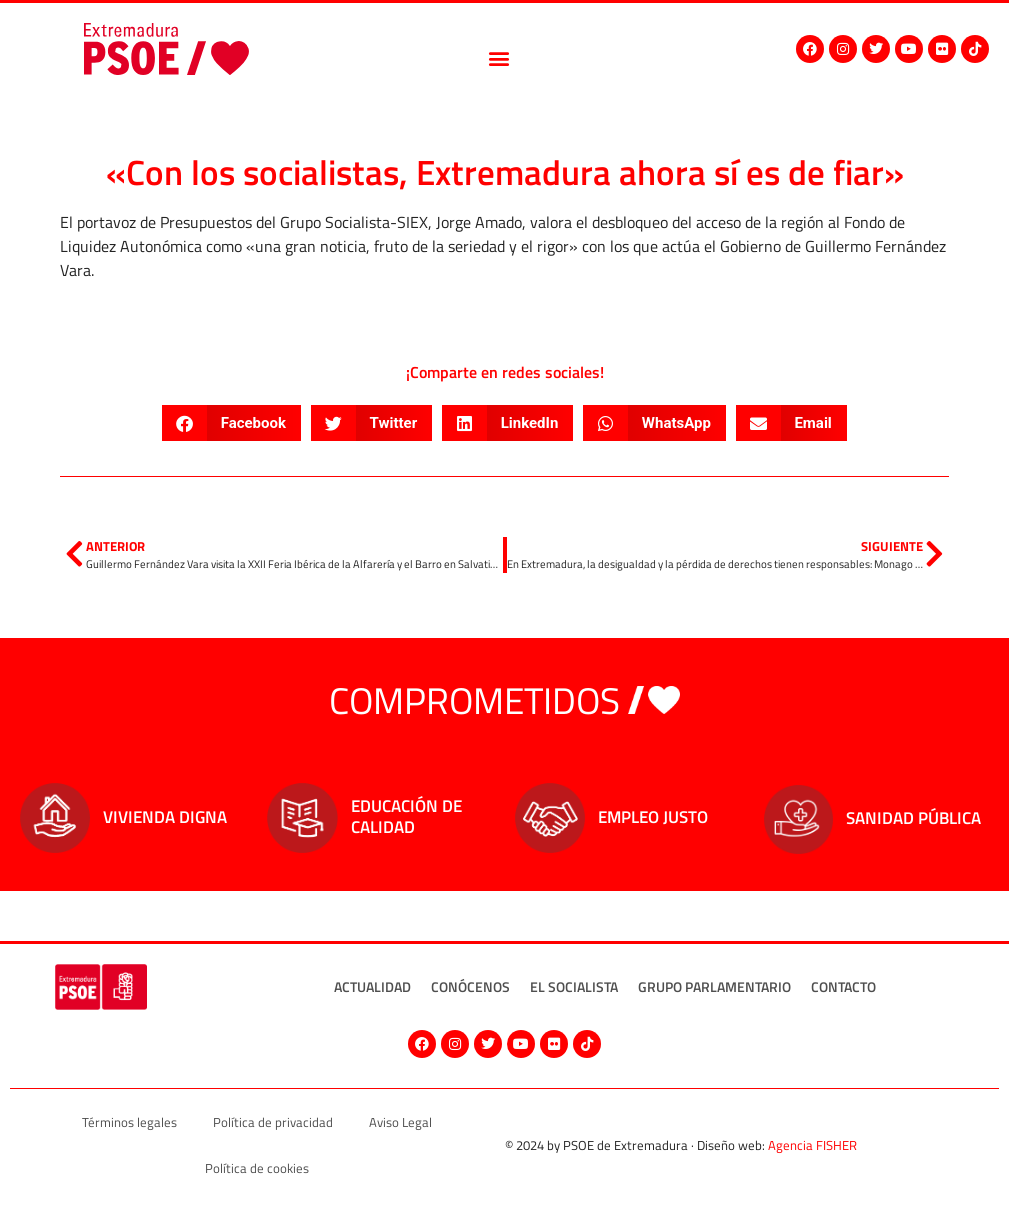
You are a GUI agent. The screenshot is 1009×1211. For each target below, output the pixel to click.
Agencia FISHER (812, 1145)
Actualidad (372, 986)
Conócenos (470, 986)
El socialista (574, 986)
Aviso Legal (400, 1122)
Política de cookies (257, 1168)
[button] (499, 58)
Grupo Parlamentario (714, 986)
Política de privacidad (273, 1122)
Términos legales (129, 1122)
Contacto (843, 986)
